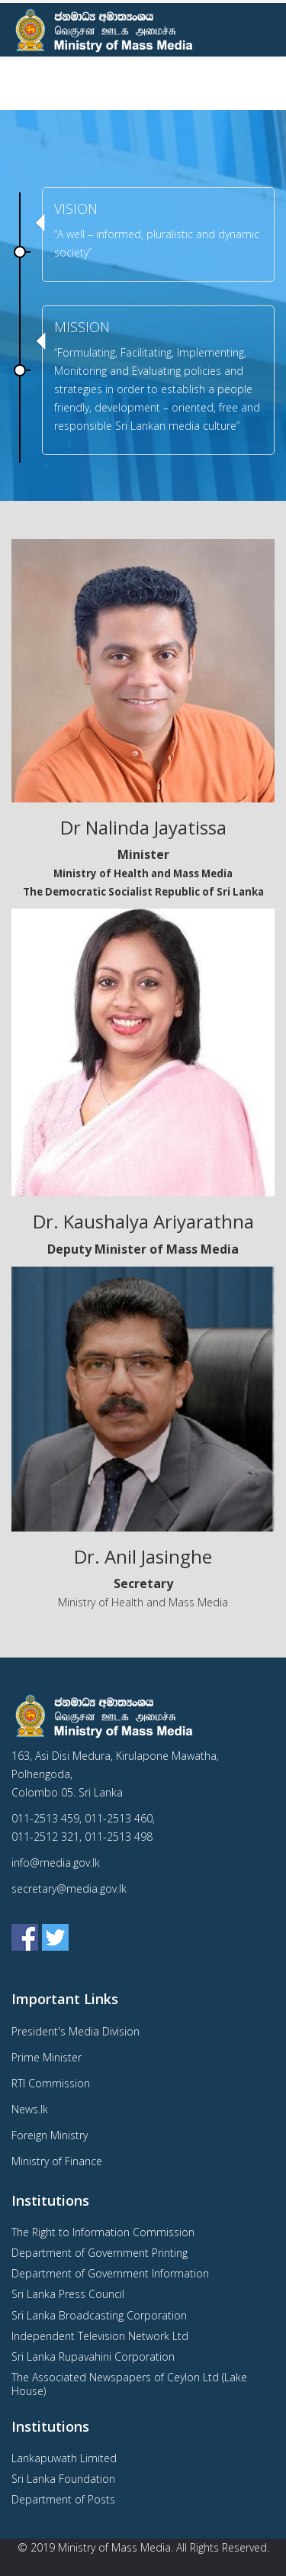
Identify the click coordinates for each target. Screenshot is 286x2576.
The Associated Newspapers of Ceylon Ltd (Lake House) (129, 2384)
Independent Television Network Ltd (99, 2336)
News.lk (29, 2109)
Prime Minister (46, 2057)
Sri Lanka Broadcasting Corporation (99, 2315)
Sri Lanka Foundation (63, 2478)
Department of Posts (63, 2499)
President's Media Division (75, 2031)
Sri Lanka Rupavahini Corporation (93, 2356)
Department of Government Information (110, 2273)
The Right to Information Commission (102, 2232)
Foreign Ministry (49, 2135)
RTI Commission (50, 2083)
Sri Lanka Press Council (67, 2294)
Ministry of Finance (56, 2161)
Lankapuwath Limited (64, 2458)
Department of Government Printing (99, 2252)
